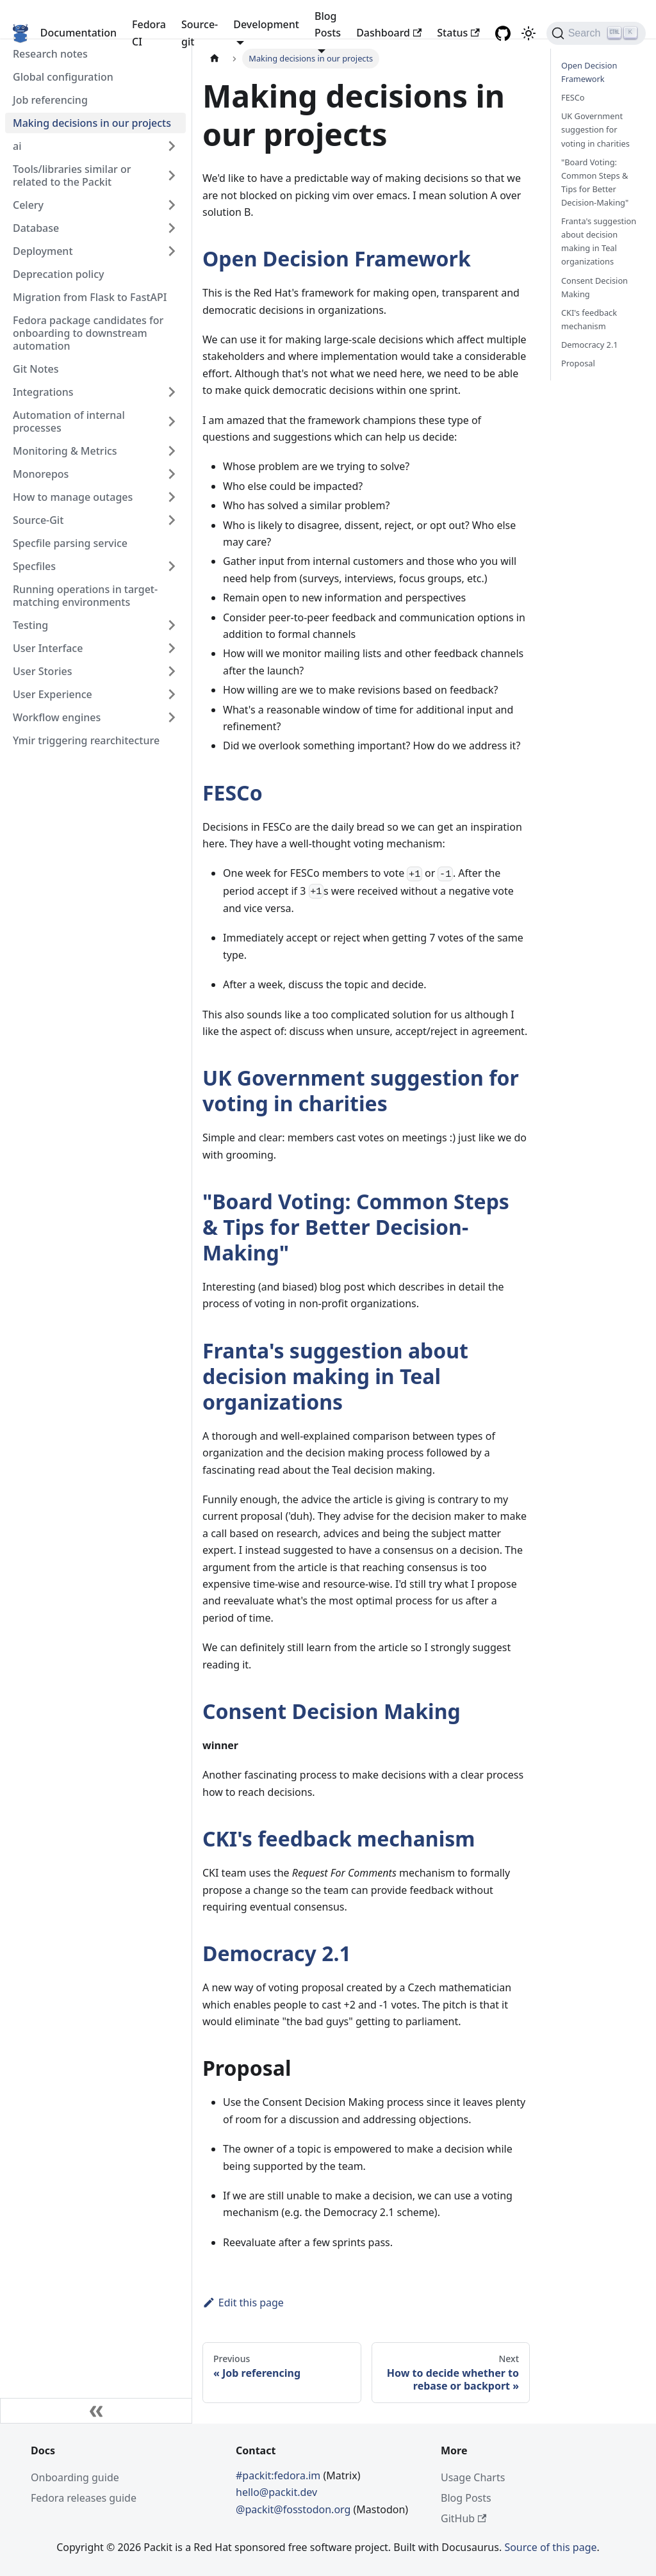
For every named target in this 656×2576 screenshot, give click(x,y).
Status (458, 33)
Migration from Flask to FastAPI (90, 297)
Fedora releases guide (83, 2498)
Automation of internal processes (69, 421)
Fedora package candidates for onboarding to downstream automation (88, 333)
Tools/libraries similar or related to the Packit (72, 175)
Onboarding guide (75, 2477)
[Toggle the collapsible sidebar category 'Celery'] (172, 205)
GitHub (463, 2518)
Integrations (43, 392)
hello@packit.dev (276, 2492)
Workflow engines (57, 717)
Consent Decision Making (331, 1711)
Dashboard (389, 33)
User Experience (52, 694)
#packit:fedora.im (279, 2475)
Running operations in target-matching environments (85, 595)
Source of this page (550, 2547)
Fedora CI (149, 32)
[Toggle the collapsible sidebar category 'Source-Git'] (172, 520)
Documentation (78, 33)
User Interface (48, 648)
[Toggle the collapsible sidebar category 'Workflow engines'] (172, 717)
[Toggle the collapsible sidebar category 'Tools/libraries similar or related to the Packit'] (172, 175)
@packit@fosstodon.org (295, 2509)
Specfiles (34, 566)
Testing (30, 625)
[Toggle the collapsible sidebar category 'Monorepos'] (172, 474)
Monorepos (41, 474)
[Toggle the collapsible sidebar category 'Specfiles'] (172, 566)
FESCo (232, 792)
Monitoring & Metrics (65, 451)
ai (17, 146)
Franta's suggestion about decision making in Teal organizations (335, 1376)
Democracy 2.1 (276, 1953)
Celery (28, 205)
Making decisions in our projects (92, 123)
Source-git (199, 32)
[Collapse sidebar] (96, 2411)
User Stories (42, 671)
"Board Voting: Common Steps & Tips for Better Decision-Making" (355, 1226)
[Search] (596, 33)
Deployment (43, 251)
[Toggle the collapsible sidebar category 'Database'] (172, 228)
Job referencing (50, 100)
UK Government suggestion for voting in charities (360, 1090)
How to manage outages (73, 497)
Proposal (578, 363)
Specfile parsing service (70, 543)
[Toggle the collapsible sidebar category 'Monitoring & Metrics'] (172, 451)
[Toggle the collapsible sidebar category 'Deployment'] (172, 251)
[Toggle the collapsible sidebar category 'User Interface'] (172, 648)
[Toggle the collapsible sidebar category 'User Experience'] (172, 694)
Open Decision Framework (336, 258)
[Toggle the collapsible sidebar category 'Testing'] (172, 625)
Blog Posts (466, 2498)
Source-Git (38, 520)
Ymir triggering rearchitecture (86, 740)
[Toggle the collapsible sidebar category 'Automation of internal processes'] (172, 421)
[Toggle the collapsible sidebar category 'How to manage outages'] (172, 497)
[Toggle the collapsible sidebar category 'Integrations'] (172, 392)
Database (36, 228)
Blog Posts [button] (328, 24)
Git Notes (36, 369)
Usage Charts (473, 2477)
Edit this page (243, 2302)
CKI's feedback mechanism (338, 1838)
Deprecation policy (58, 274)
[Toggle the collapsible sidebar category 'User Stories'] (172, 671)
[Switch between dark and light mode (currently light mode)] (528, 33)
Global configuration (63, 77)
